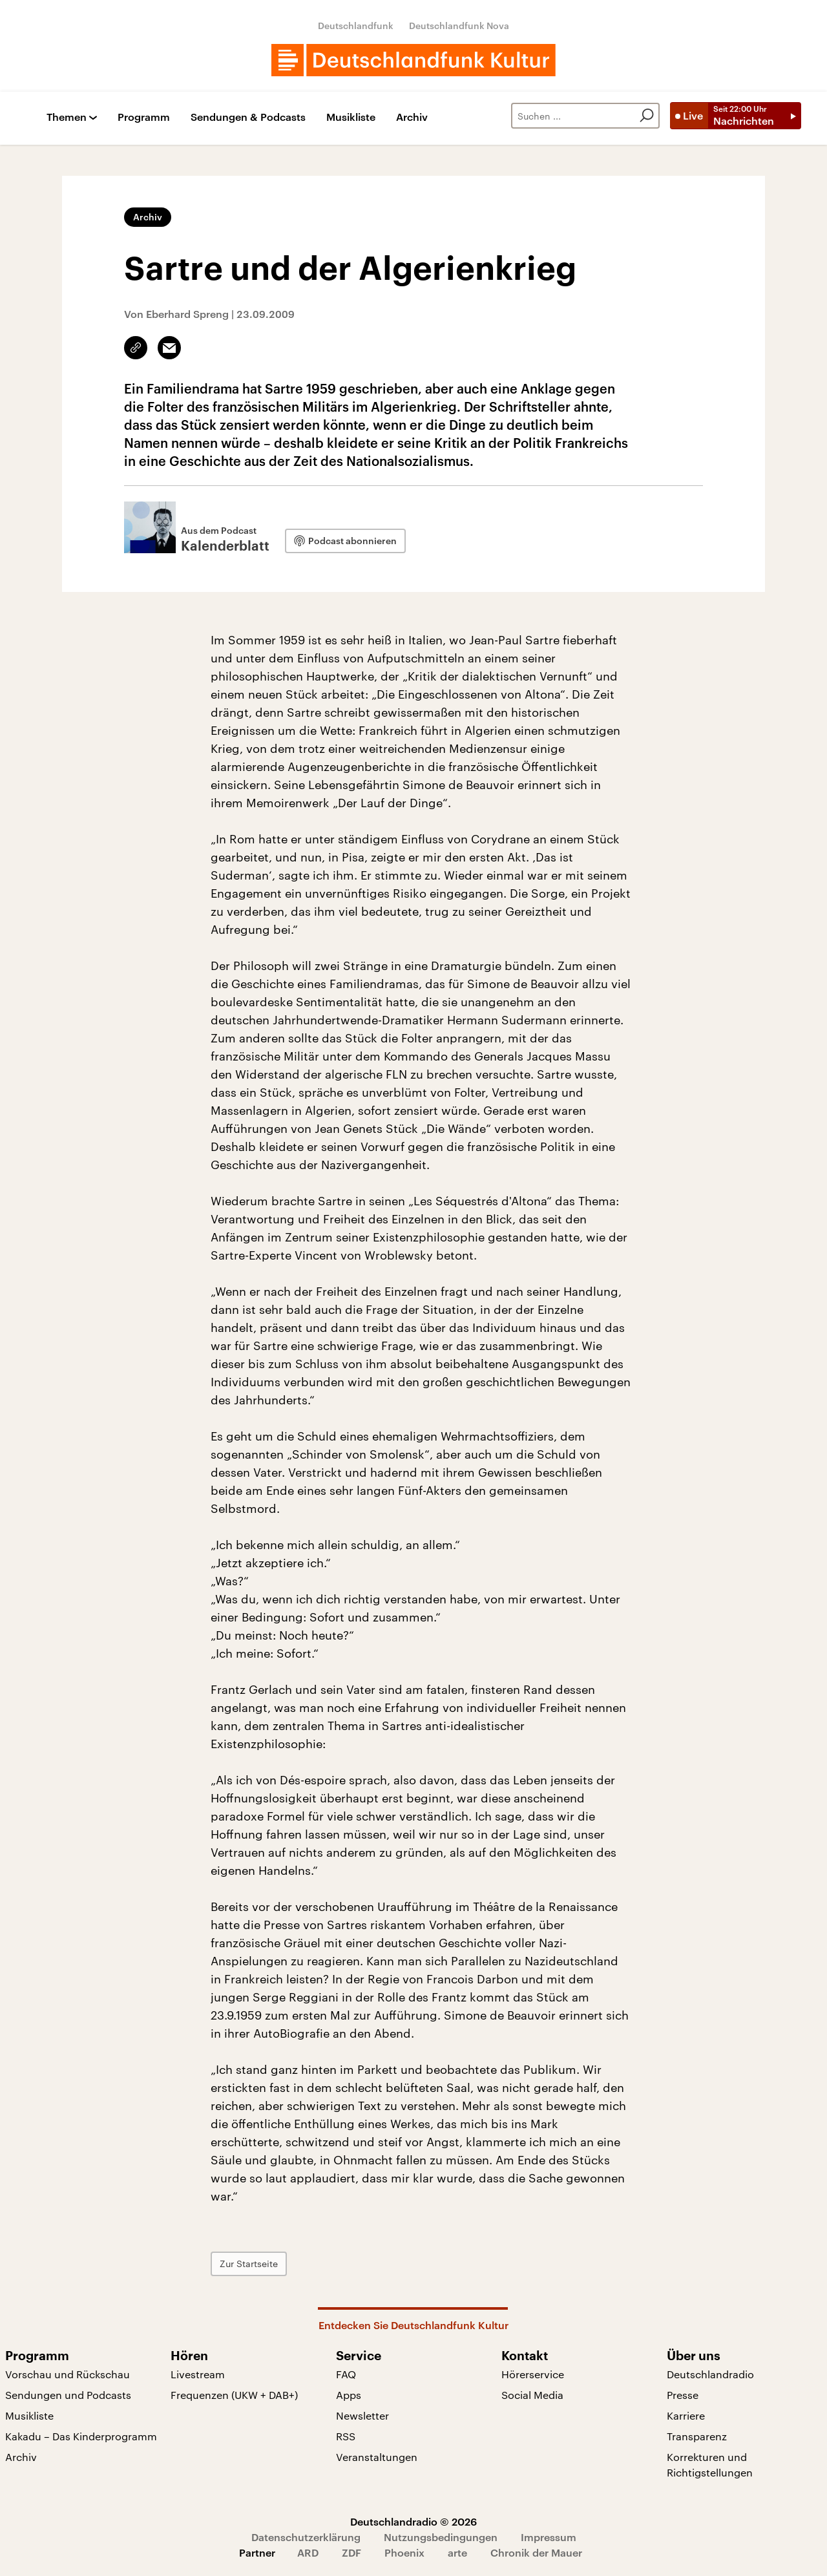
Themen (67, 117)
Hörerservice (532, 2374)
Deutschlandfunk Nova (459, 25)
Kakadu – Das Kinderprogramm (81, 2436)
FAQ (346, 2374)
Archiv (412, 117)
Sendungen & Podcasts (248, 117)
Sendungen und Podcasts (68, 2395)
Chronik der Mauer (536, 2552)
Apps (348, 2395)
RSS (345, 2436)
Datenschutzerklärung (306, 2537)
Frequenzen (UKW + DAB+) (234, 2395)
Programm (144, 117)
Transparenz (697, 2436)
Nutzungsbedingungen (440, 2537)
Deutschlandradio (710, 2374)
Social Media (532, 2395)
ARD (308, 2552)
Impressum (548, 2537)
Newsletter (362, 2415)
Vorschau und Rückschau (67, 2374)
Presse (682, 2395)
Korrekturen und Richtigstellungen (710, 2464)
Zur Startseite (249, 2263)
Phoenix (404, 2552)
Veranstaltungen (376, 2457)
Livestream (198, 2374)
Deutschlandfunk (355, 25)
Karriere (686, 2415)
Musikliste (350, 117)
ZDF (351, 2552)
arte (457, 2552)
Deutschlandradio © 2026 (413, 2521)
